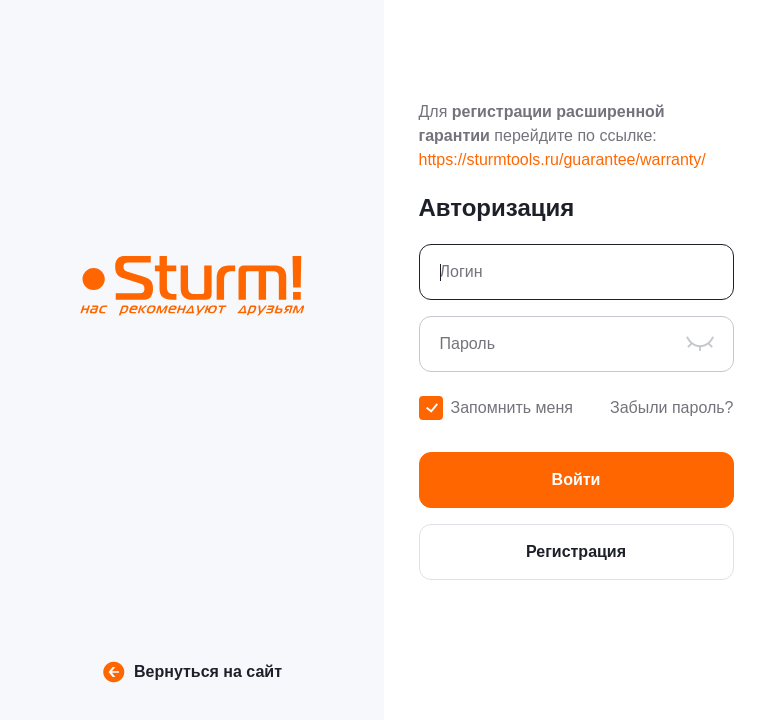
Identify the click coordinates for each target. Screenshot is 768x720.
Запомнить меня (512, 407)
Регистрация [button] (576, 551)
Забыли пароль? (672, 407)
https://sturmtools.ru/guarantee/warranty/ (562, 159)
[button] (576, 480)
